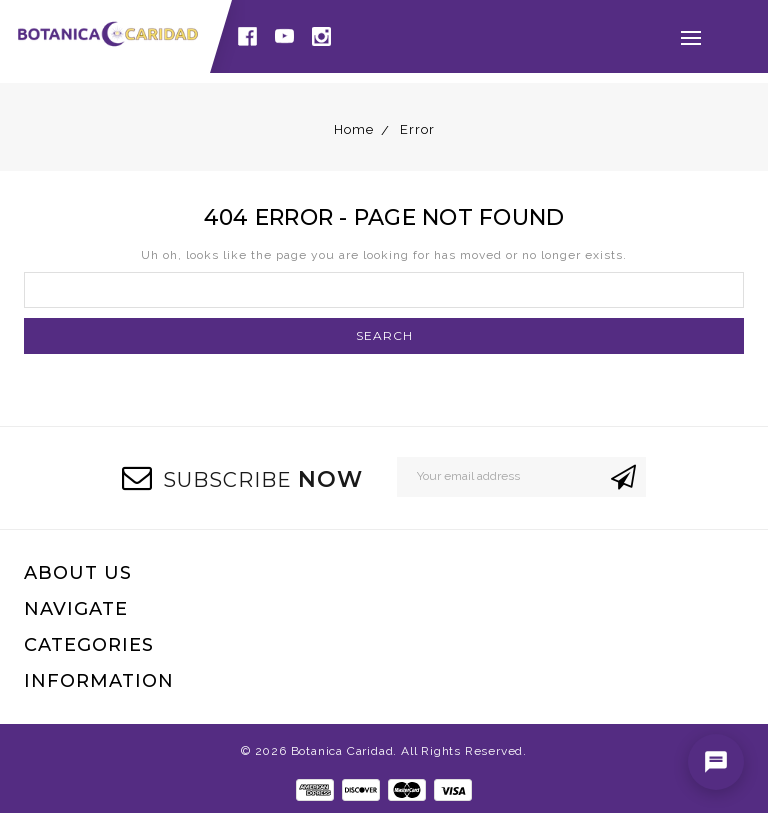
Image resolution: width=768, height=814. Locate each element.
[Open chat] (716, 762)
